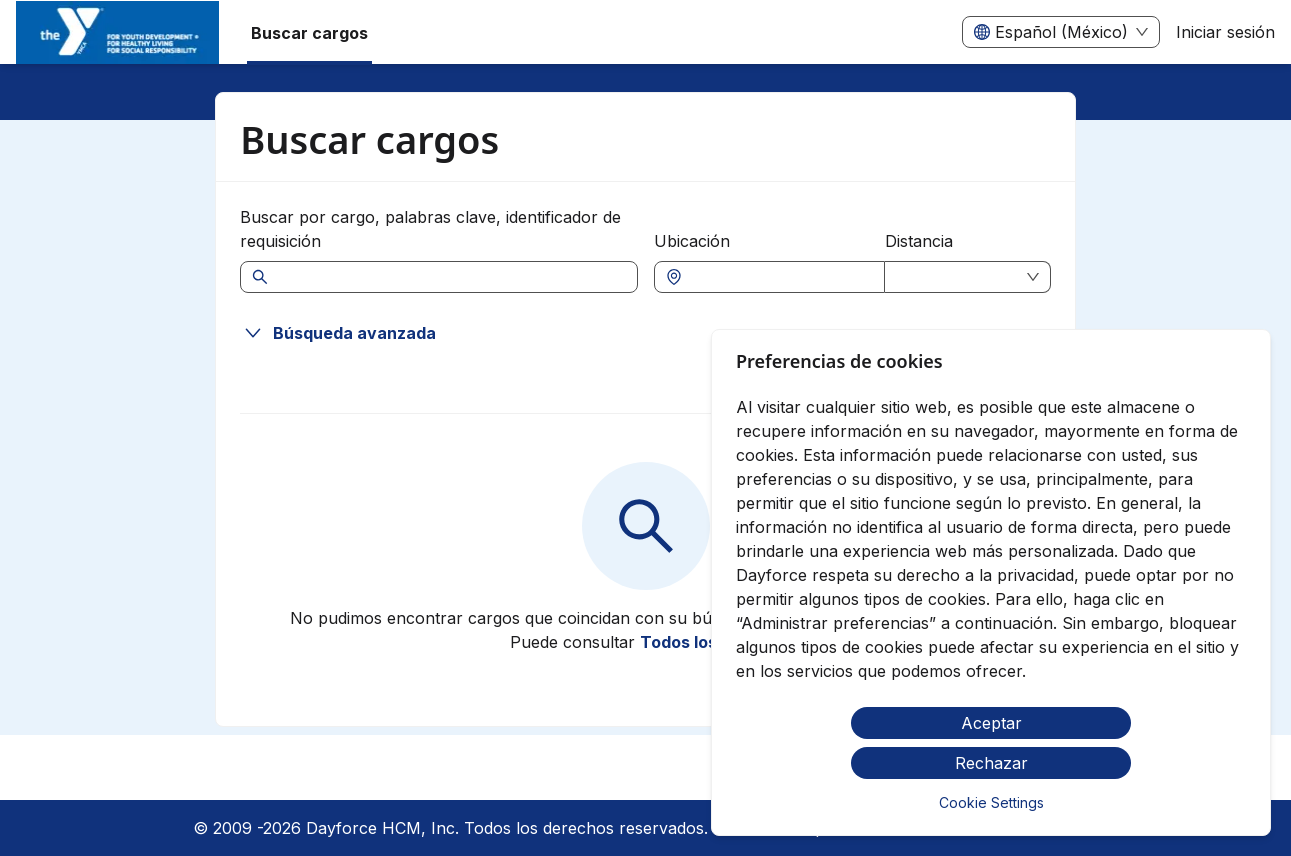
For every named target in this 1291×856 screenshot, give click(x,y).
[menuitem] (117, 33)
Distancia (919, 241)
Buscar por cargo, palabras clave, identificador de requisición (430, 229)
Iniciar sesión (1225, 32)
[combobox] (780, 277)
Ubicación (692, 241)
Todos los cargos (708, 642)
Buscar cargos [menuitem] (309, 33)
